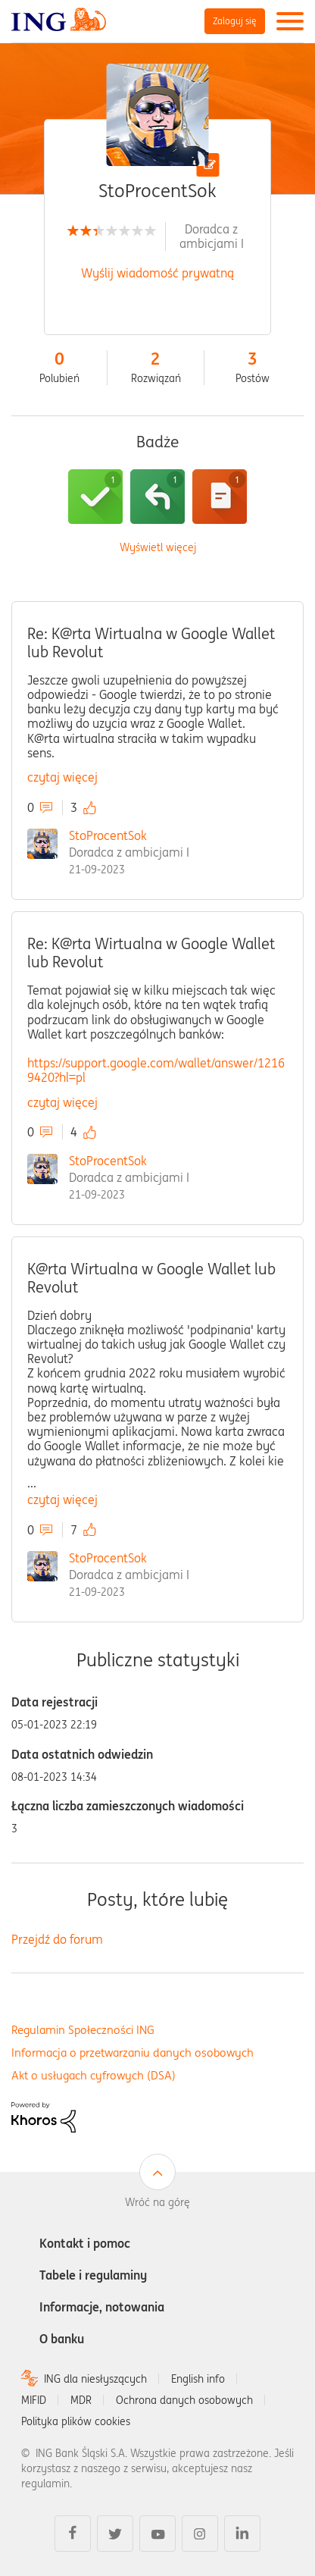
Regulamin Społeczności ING (82, 2030)
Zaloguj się (235, 21)
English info (198, 2379)
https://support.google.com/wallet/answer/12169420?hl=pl (156, 1070)
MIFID (33, 2400)
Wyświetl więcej (158, 547)
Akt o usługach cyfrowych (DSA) (93, 2075)
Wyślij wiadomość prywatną (157, 272)
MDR (81, 2400)
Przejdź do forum (57, 1939)
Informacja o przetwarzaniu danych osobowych (132, 2052)
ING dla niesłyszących (95, 2379)
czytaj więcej (62, 777)
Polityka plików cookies (75, 2421)
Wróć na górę (157, 2202)
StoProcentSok (108, 835)
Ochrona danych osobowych (184, 2400)
